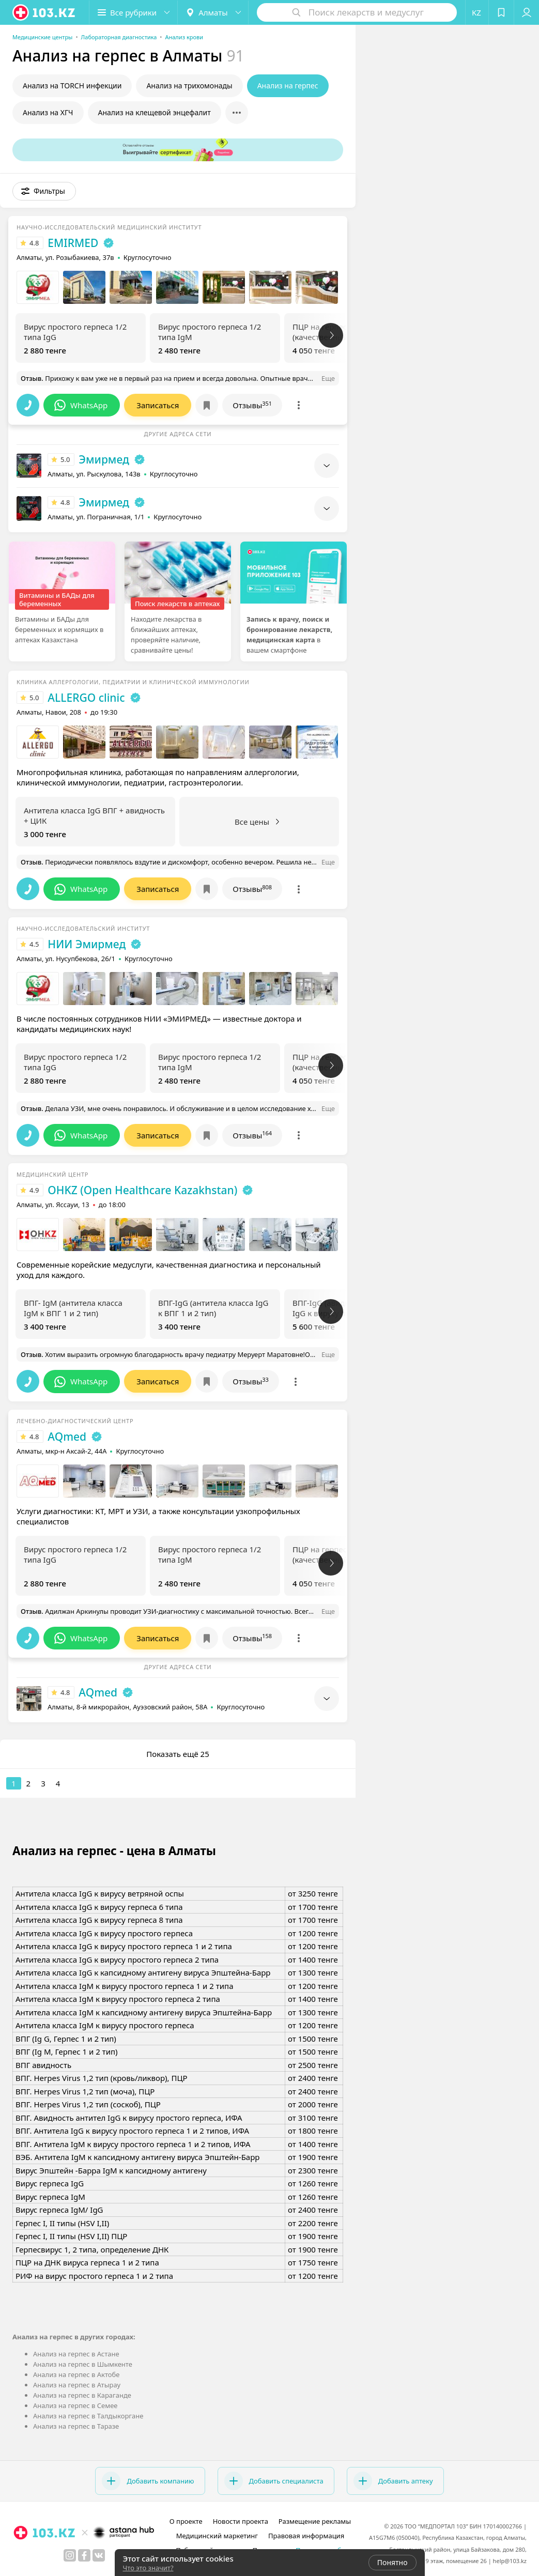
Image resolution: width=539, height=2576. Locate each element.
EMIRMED (73, 243)
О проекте (186, 2521)
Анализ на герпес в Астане (76, 2353)
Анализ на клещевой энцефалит (154, 112)
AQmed (67, 1436)
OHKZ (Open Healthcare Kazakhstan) (142, 1190)
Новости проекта (240, 2521)
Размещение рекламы (315, 2521)
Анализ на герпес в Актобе (76, 2374)
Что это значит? (148, 2567)
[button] (133, 12)
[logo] (44, 12)
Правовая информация (306, 2535)
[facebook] (84, 2555)
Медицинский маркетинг (217, 2535)
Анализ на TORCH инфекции (72, 85)
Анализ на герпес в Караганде (82, 2395)
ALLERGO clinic (86, 697)
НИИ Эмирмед (87, 944)
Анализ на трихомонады (189, 85)
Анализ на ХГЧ (48, 112)
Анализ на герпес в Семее (75, 2405)
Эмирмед (104, 459)
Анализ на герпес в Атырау (76, 2384)
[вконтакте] (99, 2555)
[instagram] (70, 2555)
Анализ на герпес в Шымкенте (82, 2364)
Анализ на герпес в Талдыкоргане (88, 2415)
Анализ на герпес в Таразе (76, 2426)
